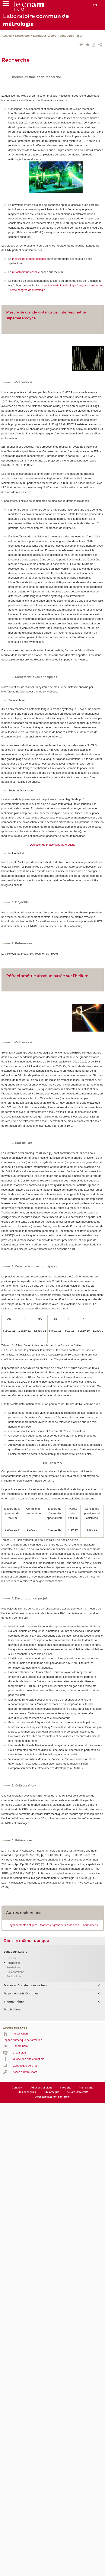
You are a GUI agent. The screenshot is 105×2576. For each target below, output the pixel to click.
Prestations (13, 1967)
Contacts (17, 2087)
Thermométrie (90, 1925)
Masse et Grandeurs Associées (25, 1985)
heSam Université (77, 2092)
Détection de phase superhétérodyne (52, 844)
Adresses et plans (41, 2087)
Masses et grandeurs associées (59, 1925)
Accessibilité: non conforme (52, 2096)
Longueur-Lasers (44, 36)
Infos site (65, 2087)
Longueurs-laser (71, 36)
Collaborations (15, 1972)
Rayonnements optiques (22, 1925)
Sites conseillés (26, 2092)
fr (95, 4)
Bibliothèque (51, 2092)
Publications (13, 1976)
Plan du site (86, 2087)
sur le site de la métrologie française (66, 285)
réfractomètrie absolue (26, 272)
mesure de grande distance (29, 258)
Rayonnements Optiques (21, 1993)
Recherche (22, 36)
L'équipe (11, 1958)
